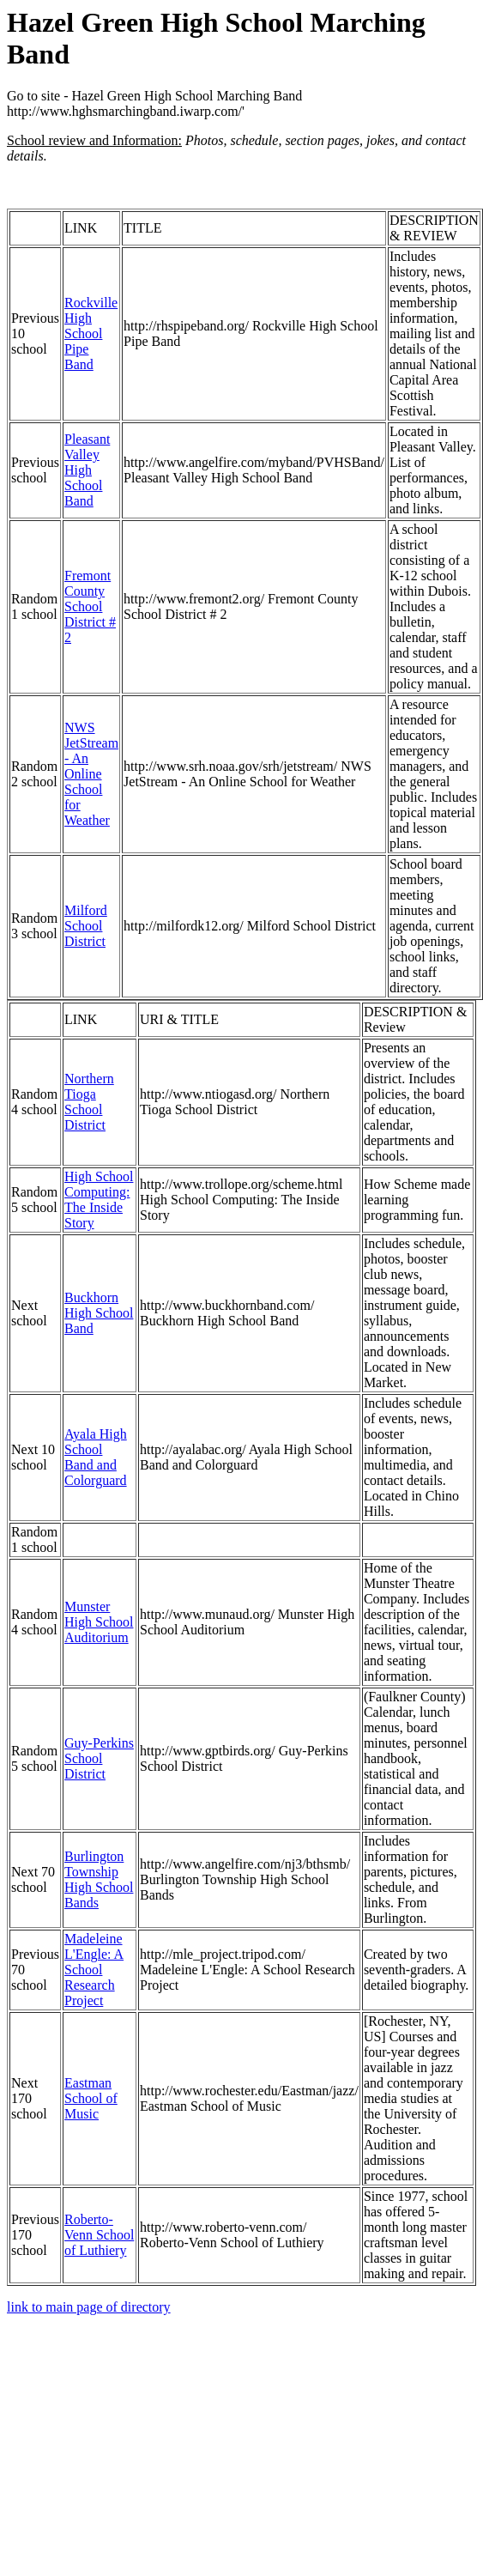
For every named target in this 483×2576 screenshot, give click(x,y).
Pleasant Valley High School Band (87, 470)
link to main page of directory (89, 2307)
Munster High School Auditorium (98, 1622)
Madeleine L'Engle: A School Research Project (94, 1969)
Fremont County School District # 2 (90, 606)
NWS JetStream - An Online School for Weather (91, 773)
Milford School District (85, 926)
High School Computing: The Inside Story (98, 1199)
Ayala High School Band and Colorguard (95, 1457)
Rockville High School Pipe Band (91, 333)
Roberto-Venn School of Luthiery (99, 2235)
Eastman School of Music (91, 2098)
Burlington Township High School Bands (98, 1879)
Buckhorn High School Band (98, 1313)
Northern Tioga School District (89, 1101)
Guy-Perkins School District (99, 1758)
